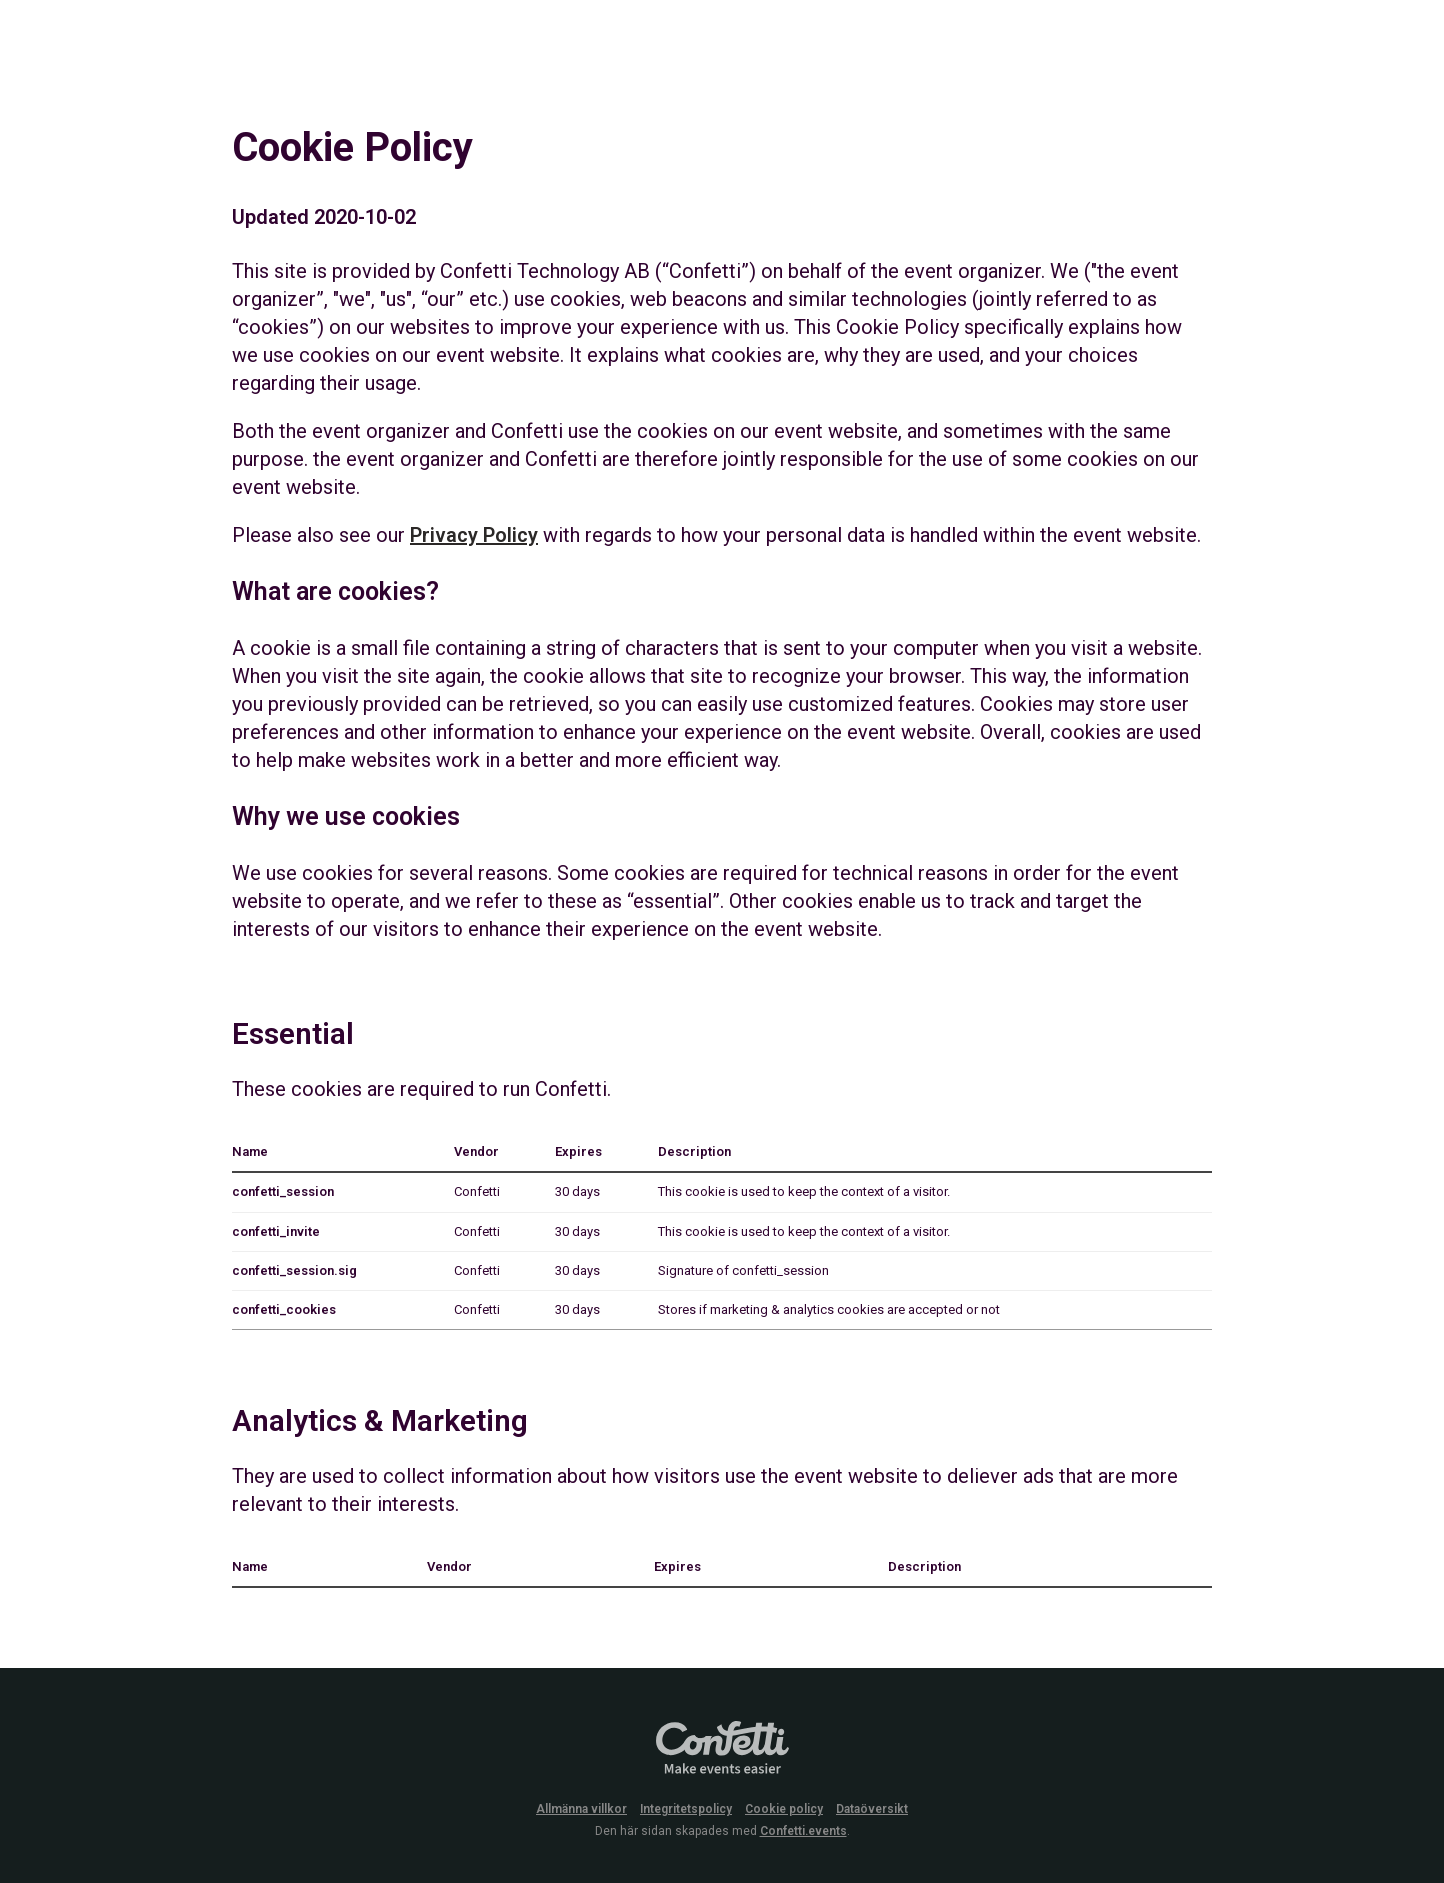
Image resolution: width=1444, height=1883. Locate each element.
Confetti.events (803, 1831)
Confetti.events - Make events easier (722, 1749)
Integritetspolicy (686, 1809)
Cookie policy (784, 1809)
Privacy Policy (474, 535)
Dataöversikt (872, 1809)
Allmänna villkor (581, 1809)
